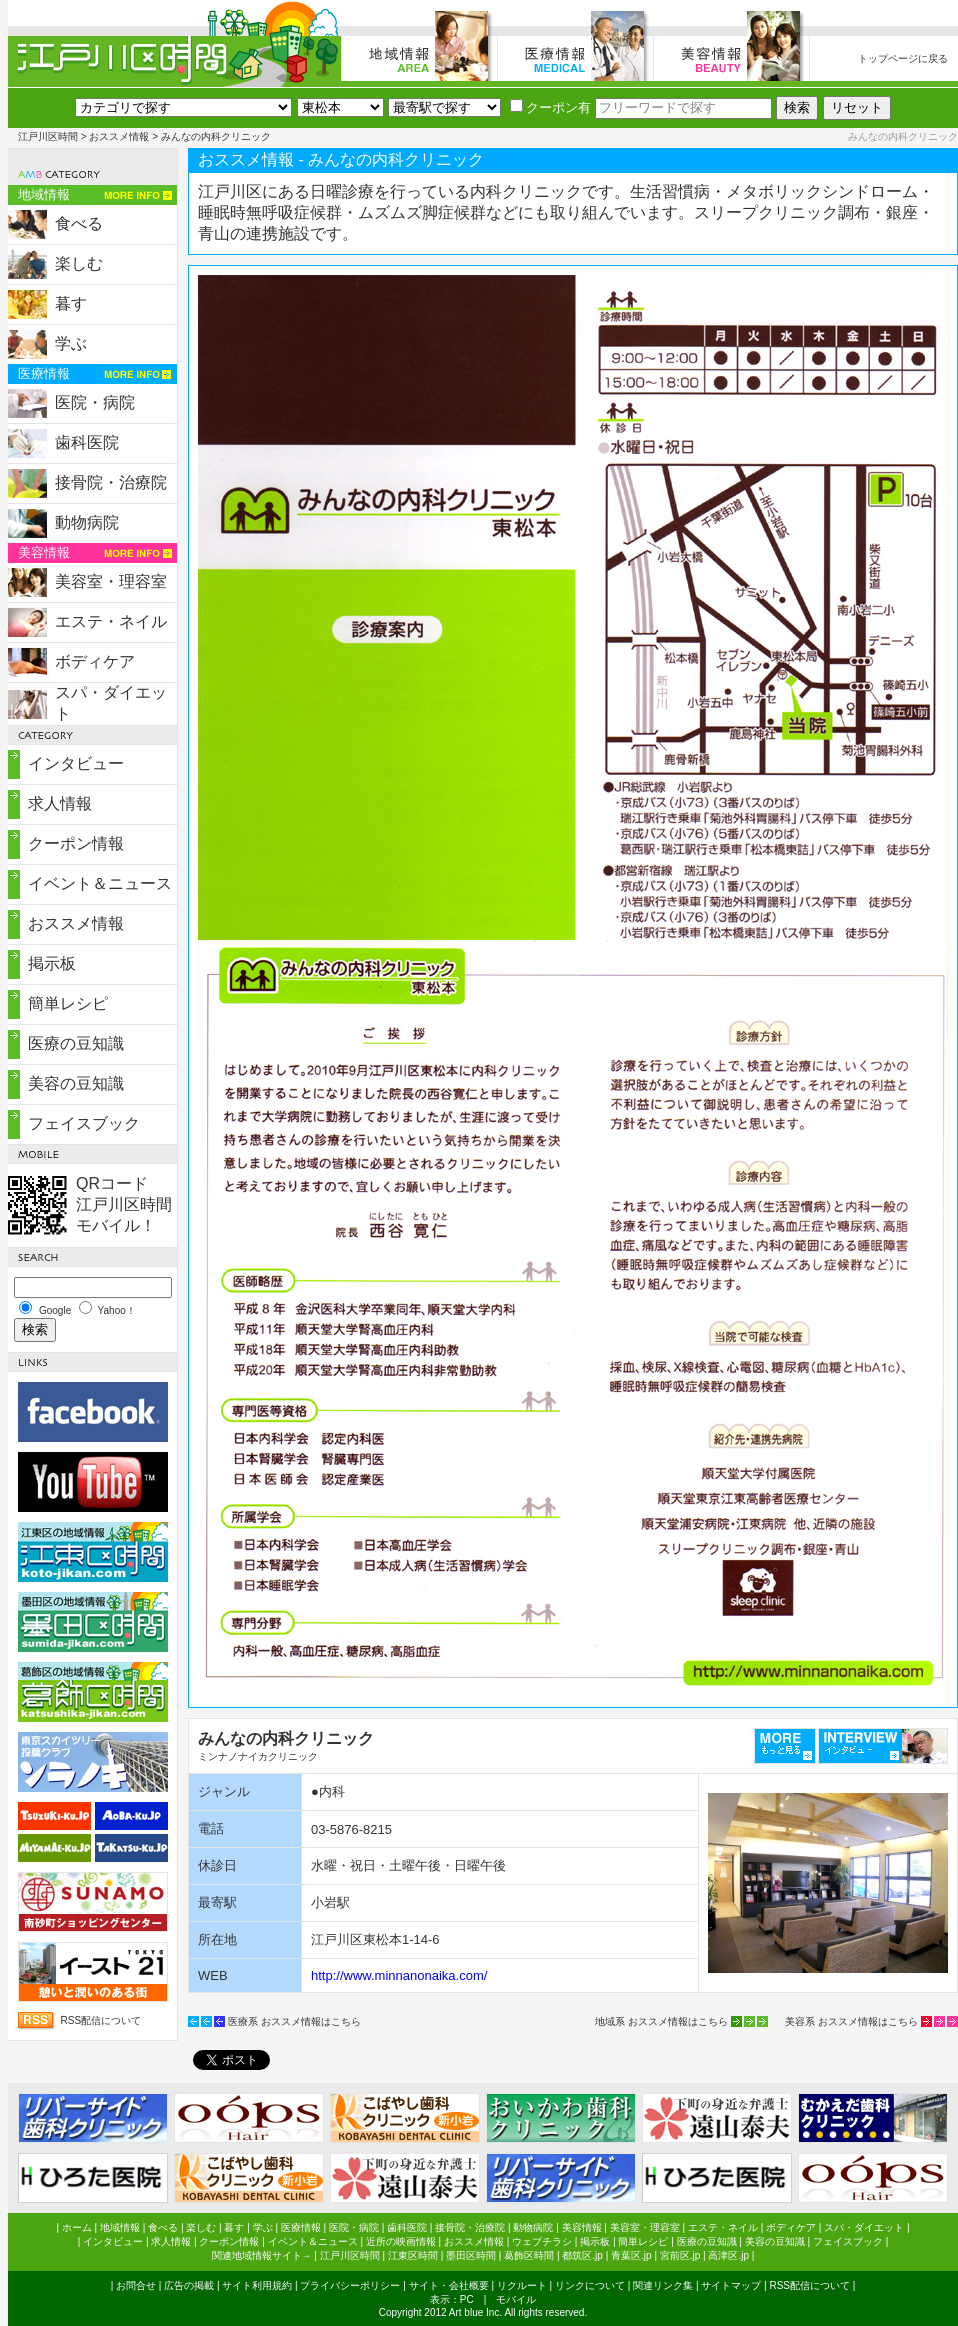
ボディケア (95, 661)
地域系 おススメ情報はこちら (661, 2021)
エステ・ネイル (111, 621)
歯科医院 (87, 442)
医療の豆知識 (76, 1043)
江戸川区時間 (48, 136)
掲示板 (52, 963)
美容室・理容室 (111, 581)
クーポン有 (550, 107)
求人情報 (60, 803)
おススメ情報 (119, 136)
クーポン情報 (76, 843)
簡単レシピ (68, 1003)
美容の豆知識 (76, 1083)
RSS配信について (101, 2020)
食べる (79, 223)
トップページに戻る (903, 58)
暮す (71, 303)
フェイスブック (84, 1123)
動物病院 (87, 522)
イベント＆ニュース (100, 883)
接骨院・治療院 (111, 482)
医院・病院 (95, 402)
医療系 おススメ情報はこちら (294, 2021)
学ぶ (71, 343)
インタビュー (76, 763)
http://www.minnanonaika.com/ (399, 1975)
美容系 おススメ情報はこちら (851, 2021)
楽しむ (79, 263)
